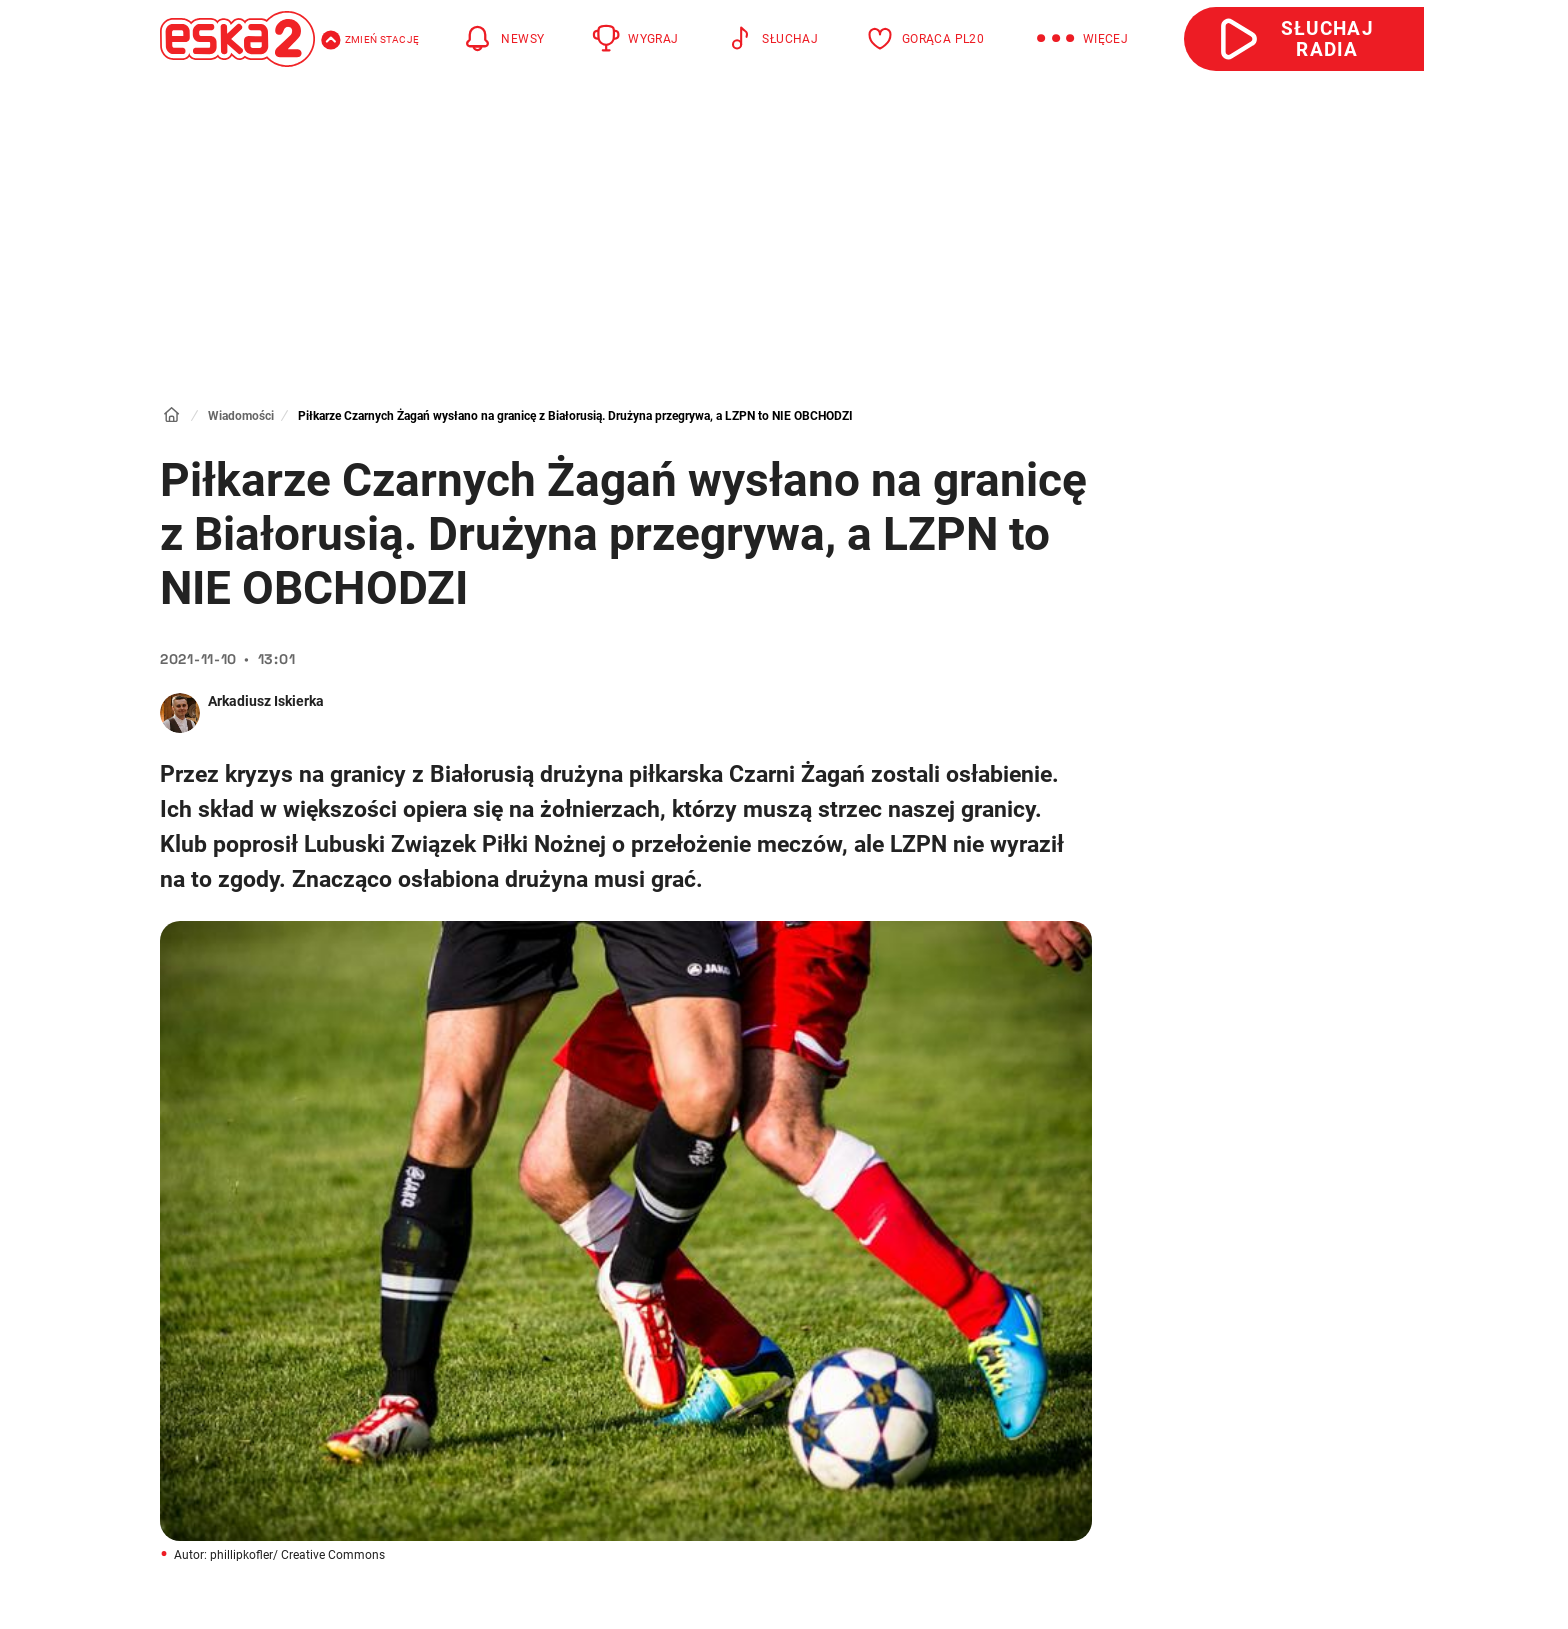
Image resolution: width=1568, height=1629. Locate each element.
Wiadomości (241, 416)
